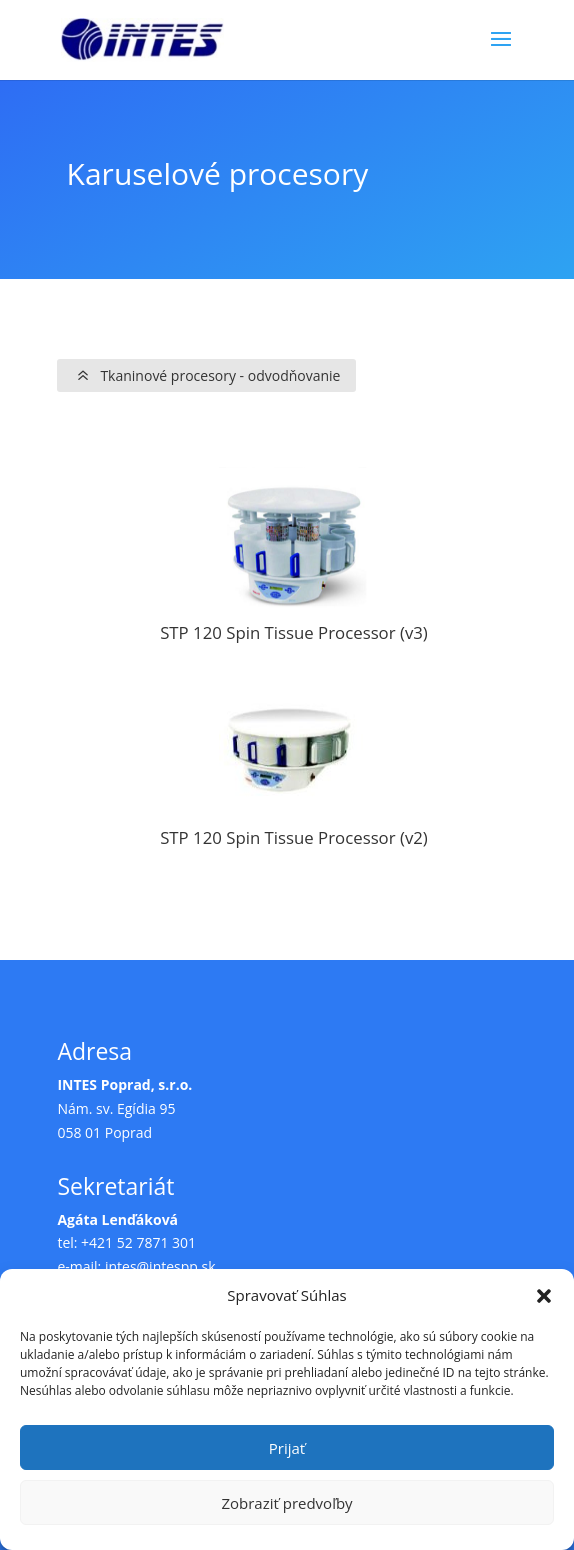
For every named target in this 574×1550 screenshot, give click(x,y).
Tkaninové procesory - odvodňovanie (220, 375)
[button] (544, 1296)
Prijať (287, 1448)
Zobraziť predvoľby (286, 1503)
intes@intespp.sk (160, 1266)
